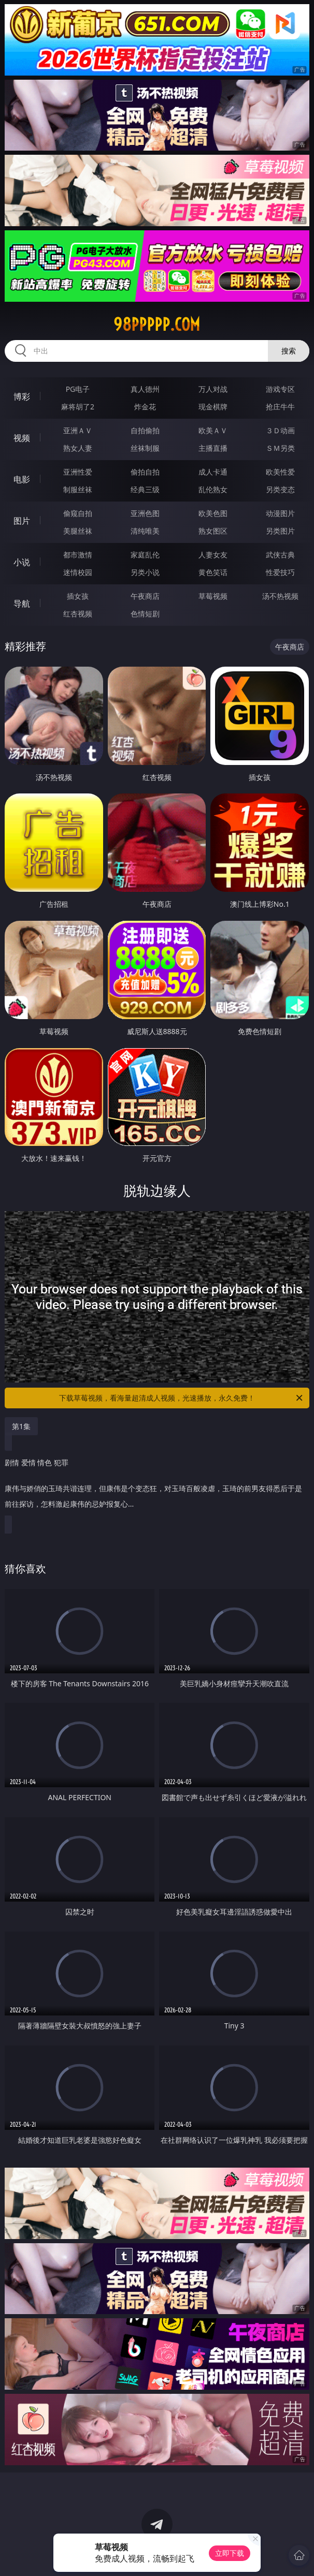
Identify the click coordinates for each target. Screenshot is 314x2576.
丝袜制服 (145, 448)
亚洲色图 (145, 513)
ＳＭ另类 (280, 448)
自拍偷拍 (145, 430)
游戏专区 (280, 389)
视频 (21, 438)
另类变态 (280, 489)
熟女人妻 (77, 448)
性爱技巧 (280, 572)
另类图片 (280, 531)
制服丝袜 (77, 489)
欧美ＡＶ (212, 430)
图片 (21, 520)
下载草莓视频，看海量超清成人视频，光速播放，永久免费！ (181, 1398)
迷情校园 (77, 572)
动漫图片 (280, 513)
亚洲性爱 (77, 472)
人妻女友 (212, 555)
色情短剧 (145, 614)
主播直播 (212, 448)
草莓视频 (212, 596)
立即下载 (229, 2553)
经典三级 (145, 489)
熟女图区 (212, 531)
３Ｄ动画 (280, 430)
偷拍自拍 (145, 472)
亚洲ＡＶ (77, 430)
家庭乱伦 (145, 555)
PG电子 (78, 389)
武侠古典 (280, 555)
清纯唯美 (145, 531)
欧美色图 (212, 513)
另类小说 (145, 572)
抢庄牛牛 (280, 406)
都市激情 (77, 555)
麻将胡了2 (77, 406)
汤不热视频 (280, 596)
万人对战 (212, 389)
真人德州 (145, 389)
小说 (21, 562)
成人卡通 (212, 472)
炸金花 (145, 406)
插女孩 (78, 596)
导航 (21, 603)
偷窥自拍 (77, 513)
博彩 (21, 396)
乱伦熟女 (212, 489)
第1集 (21, 1426)
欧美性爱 (280, 472)
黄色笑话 (212, 572)
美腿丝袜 (77, 531)
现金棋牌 (212, 406)
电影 (21, 479)
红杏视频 (77, 614)
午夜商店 (145, 596)
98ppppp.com (156, 324)
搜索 (288, 351)
